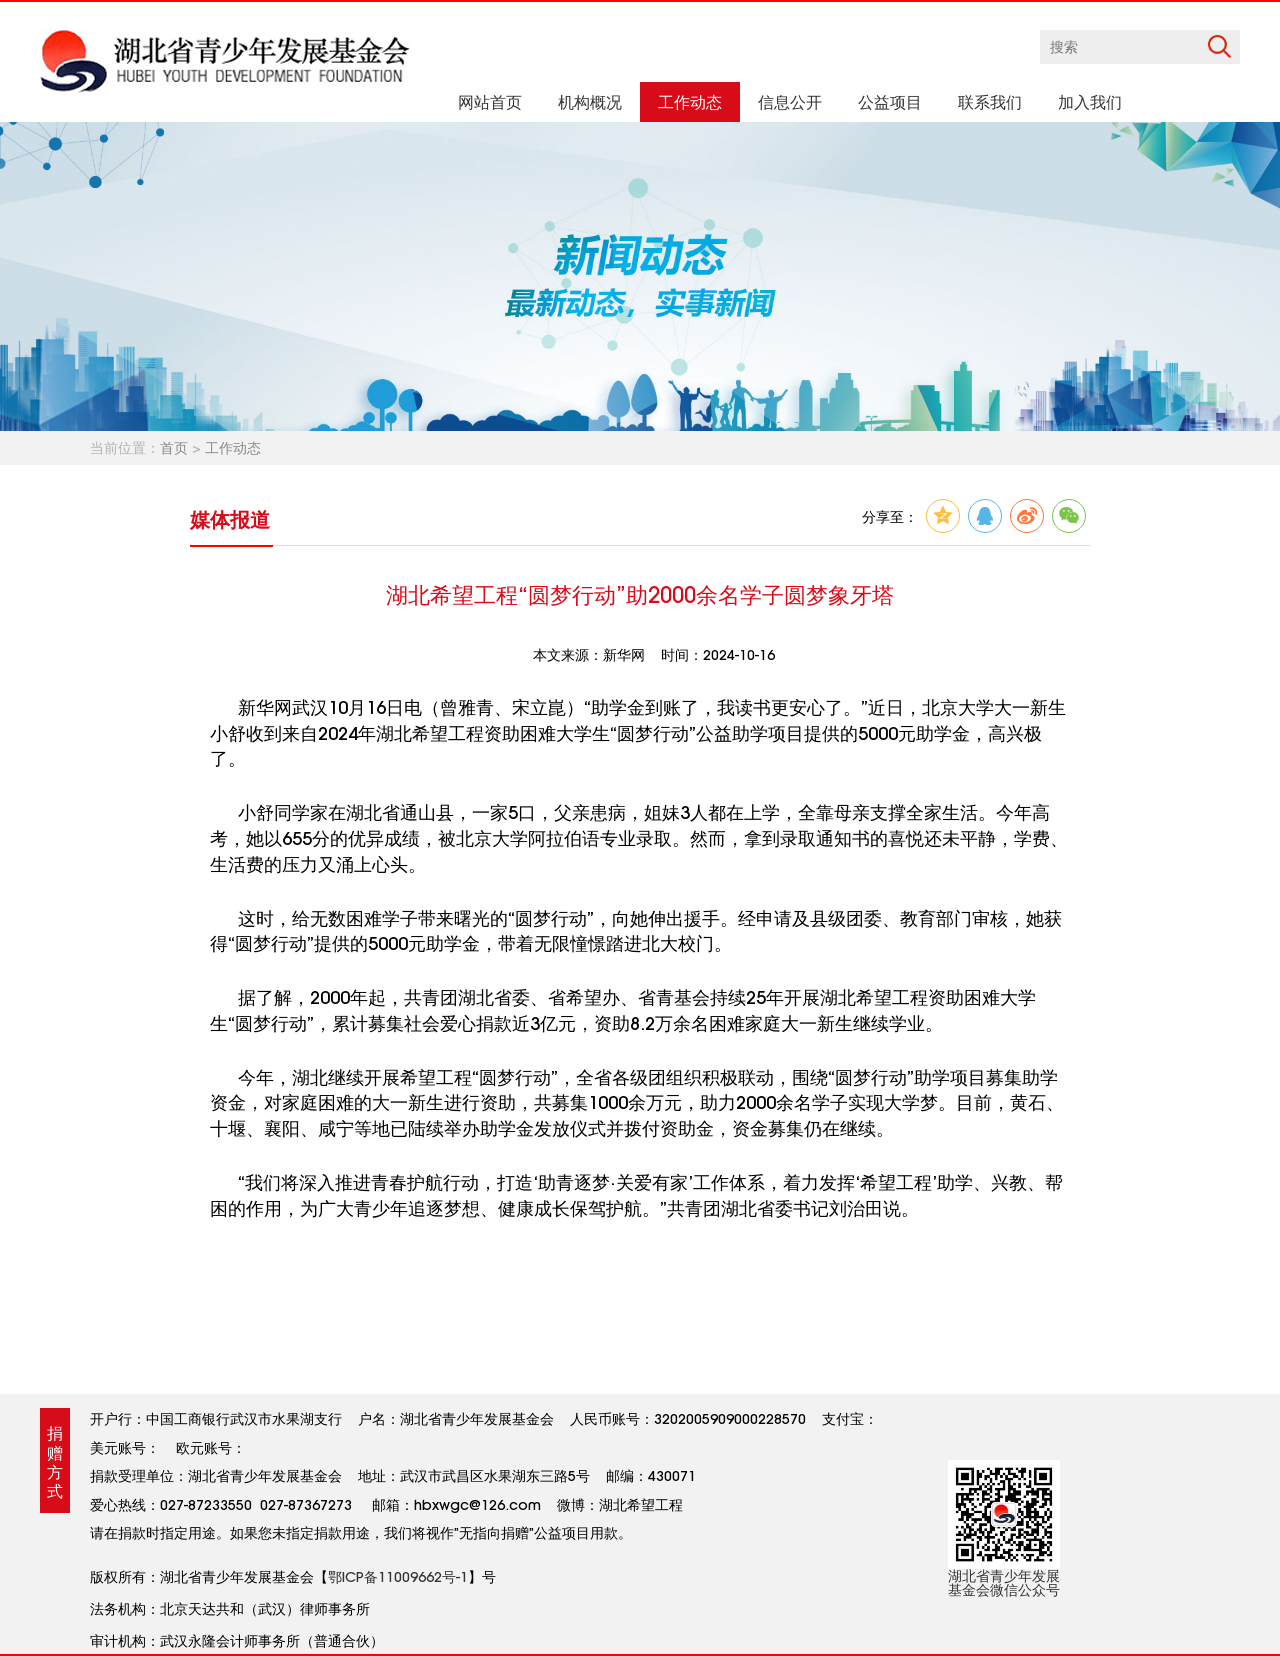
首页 (174, 448)
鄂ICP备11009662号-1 (398, 1577)
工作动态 (233, 448)
